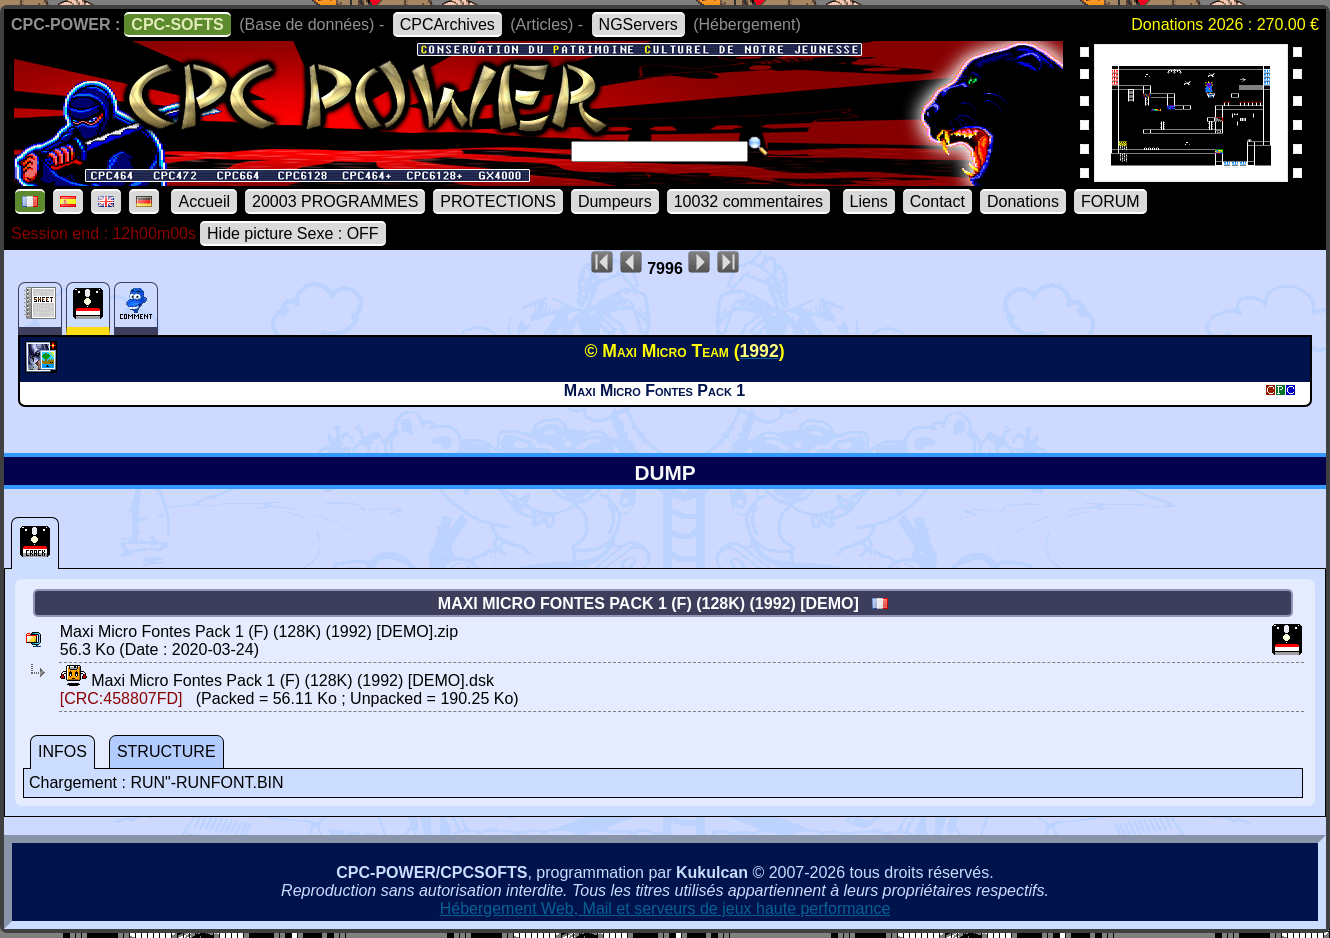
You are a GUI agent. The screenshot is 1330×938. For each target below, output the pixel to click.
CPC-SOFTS (177, 24)
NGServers (638, 24)
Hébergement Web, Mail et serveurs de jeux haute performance (665, 908)
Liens (869, 201)
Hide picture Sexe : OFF (293, 233)
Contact (937, 201)
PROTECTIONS (498, 201)
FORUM (1110, 201)
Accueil (204, 201)
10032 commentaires (748, 201)
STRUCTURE (166, 751)
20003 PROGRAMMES (335, 201)
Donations (1023, 201)
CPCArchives (447, 24)
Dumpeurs (615, 201)
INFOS (62, 751)
